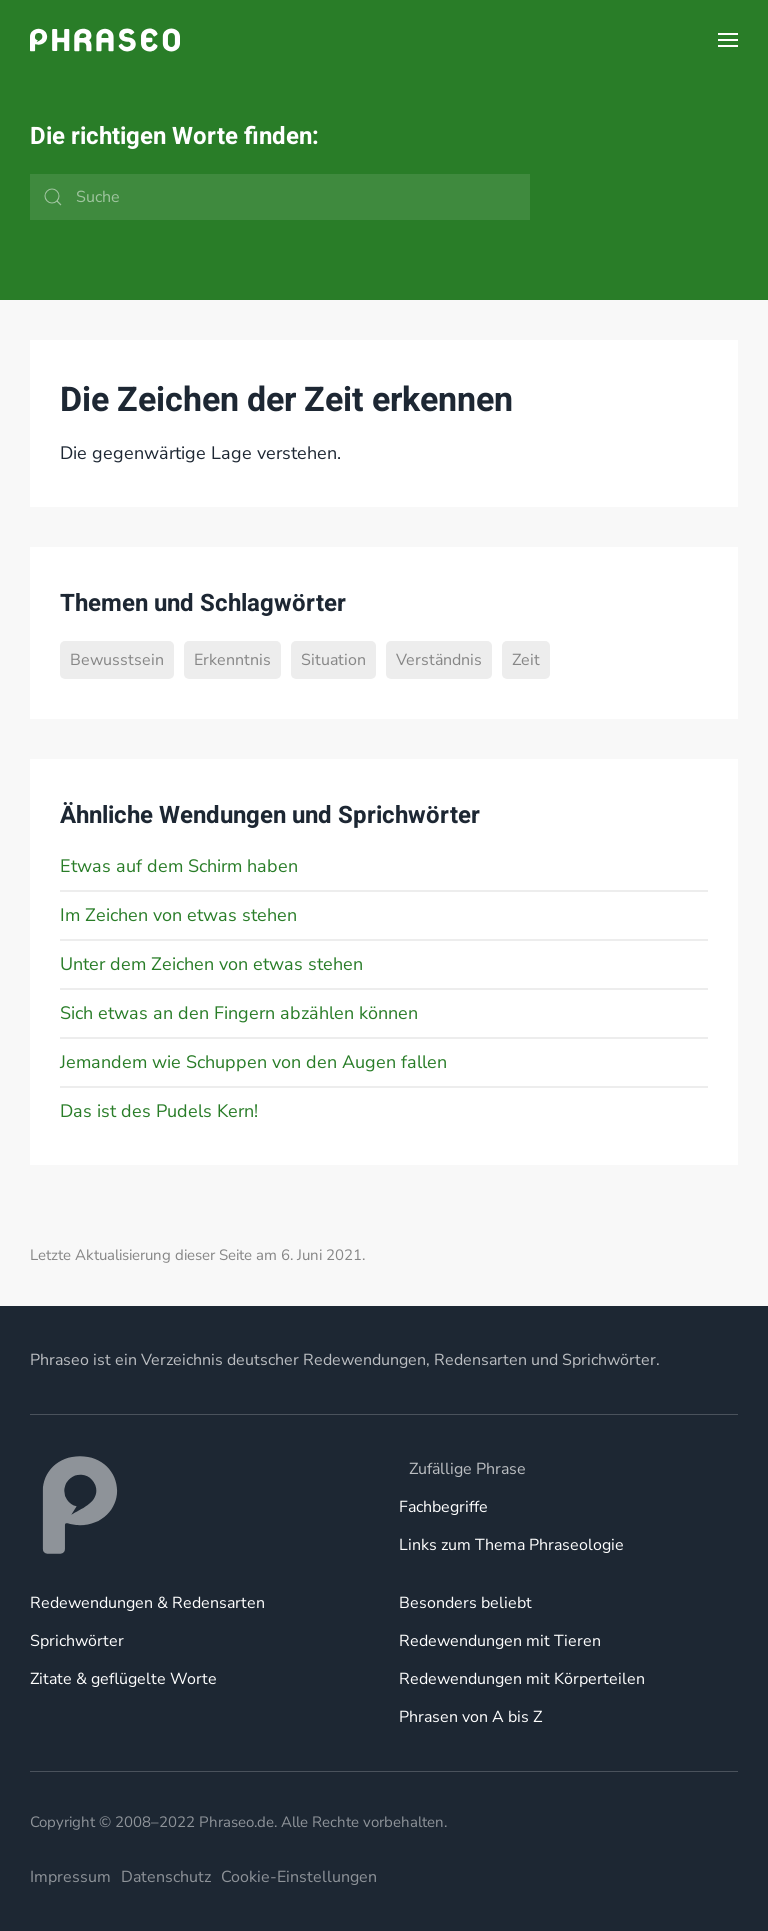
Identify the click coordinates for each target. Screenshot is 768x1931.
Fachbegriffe (443, 1507)
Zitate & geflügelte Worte (123, 1679)
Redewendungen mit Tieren (500, 1641)
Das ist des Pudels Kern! (159, 1111)
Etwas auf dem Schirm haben (179, 866)
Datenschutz (166, 1877)
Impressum (70, 1877)
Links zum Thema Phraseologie (511, 1545)
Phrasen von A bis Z (470, 1717)
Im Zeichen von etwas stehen (178, 915)
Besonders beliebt (465, 1603)
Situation (333, 660)
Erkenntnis (232, 660)
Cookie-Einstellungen (299, 1877)
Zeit (526, 660)
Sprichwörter (77, 1641)
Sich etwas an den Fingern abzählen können (239, 1013)
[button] (728, 40)
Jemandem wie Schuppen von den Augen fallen (253, 1062)
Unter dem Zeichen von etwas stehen (211, 964)
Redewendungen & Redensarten (147, 1603)
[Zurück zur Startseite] (105, 40)
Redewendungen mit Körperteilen (522, 1679)
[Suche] (280, 197)
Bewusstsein (117, 660)
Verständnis (439, 660)
